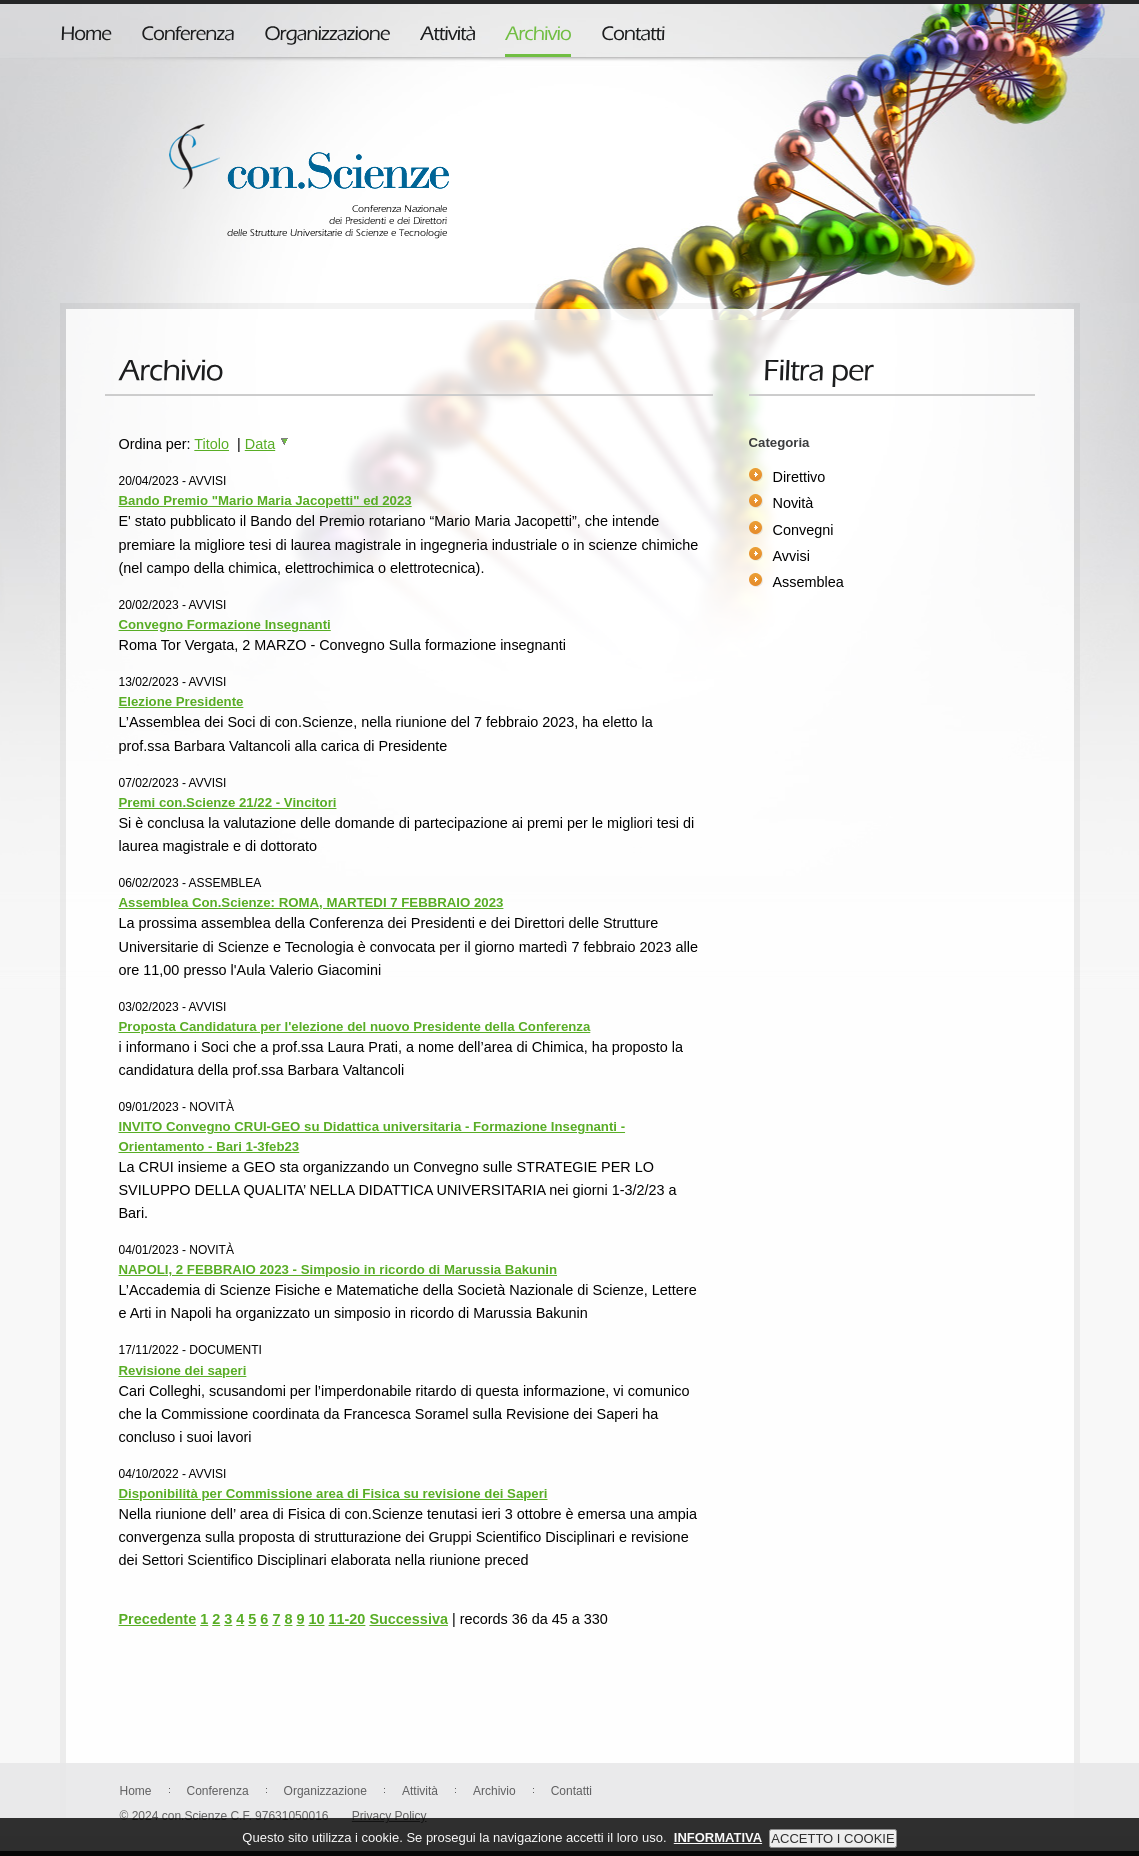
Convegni (803, 530)
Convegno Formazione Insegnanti (225, 624)
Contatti (571, 1791)
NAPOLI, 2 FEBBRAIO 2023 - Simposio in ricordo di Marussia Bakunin (338, 1269)
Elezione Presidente (181, 701)
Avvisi (791, 556)
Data (267, 444)
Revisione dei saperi (183, 1370)
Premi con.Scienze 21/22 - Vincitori (228, 802)
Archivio (494, 1791)
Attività (420, 1791)
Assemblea (808, 582)
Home (136, 1791)
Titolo (211, 444)
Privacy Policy (389, 1816)
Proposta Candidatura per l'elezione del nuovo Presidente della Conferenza (355, 1026)
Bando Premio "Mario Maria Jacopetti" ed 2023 (265, 500)
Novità (793, 503)
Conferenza (218, 1791)
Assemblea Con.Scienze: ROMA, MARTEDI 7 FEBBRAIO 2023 (311, 902)
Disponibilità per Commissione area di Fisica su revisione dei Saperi (333, 1493)
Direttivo (799, 477)
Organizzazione (325, 1791)
